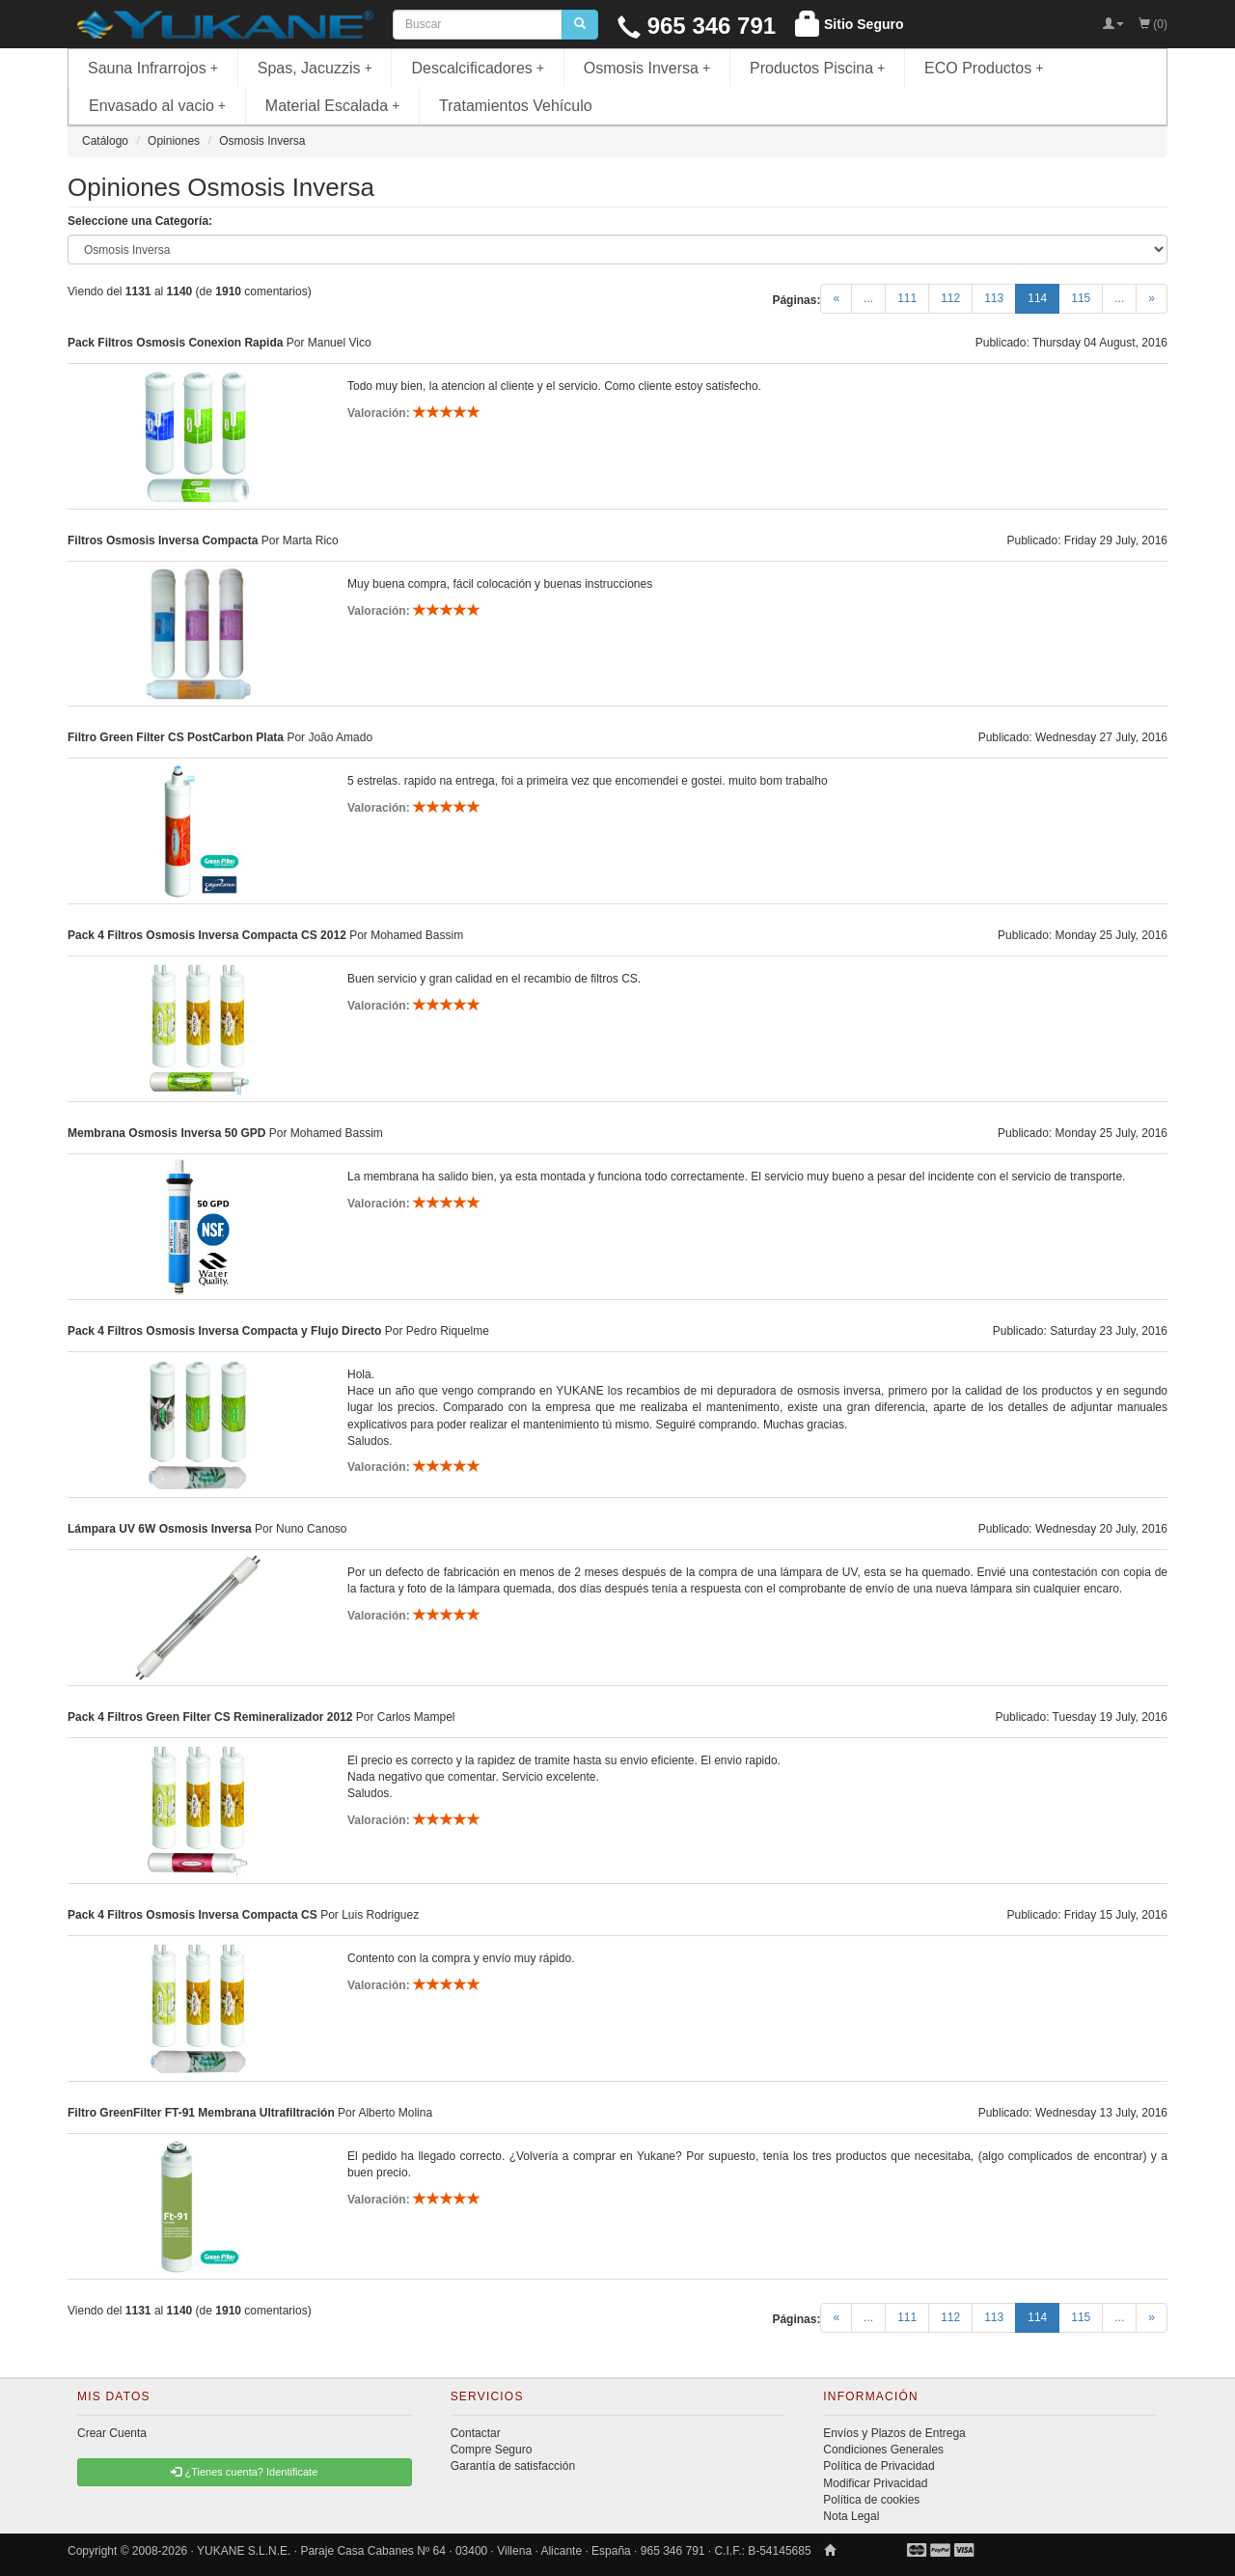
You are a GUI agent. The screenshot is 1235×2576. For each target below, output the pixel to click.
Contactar (476, 2433)
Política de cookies (871, 2500)
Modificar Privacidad (875, 2483)
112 (950, 298)
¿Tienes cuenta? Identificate (244, 2472)
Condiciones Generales (883, 2449)
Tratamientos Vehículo (515, 105)
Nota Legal (851, 2516)
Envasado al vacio (157, 106)
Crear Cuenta (112, 2433)
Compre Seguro (492, 2449)
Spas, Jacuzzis (315, 68)
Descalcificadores (477, 68)
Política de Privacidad (878, 2466)
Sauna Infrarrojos (153, 68)
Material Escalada (332, 106)
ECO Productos (984, 68)
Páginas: (796, 300)
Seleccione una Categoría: (140, 221)
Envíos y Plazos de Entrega (894, 2433)
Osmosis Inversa (647, 68)
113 (993, 298)
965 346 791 (697, 26)
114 (1043, 297)
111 (907, 298)
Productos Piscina (817, 68)
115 (1080, 298)
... (868, 298)
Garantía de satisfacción (513, 2466)
